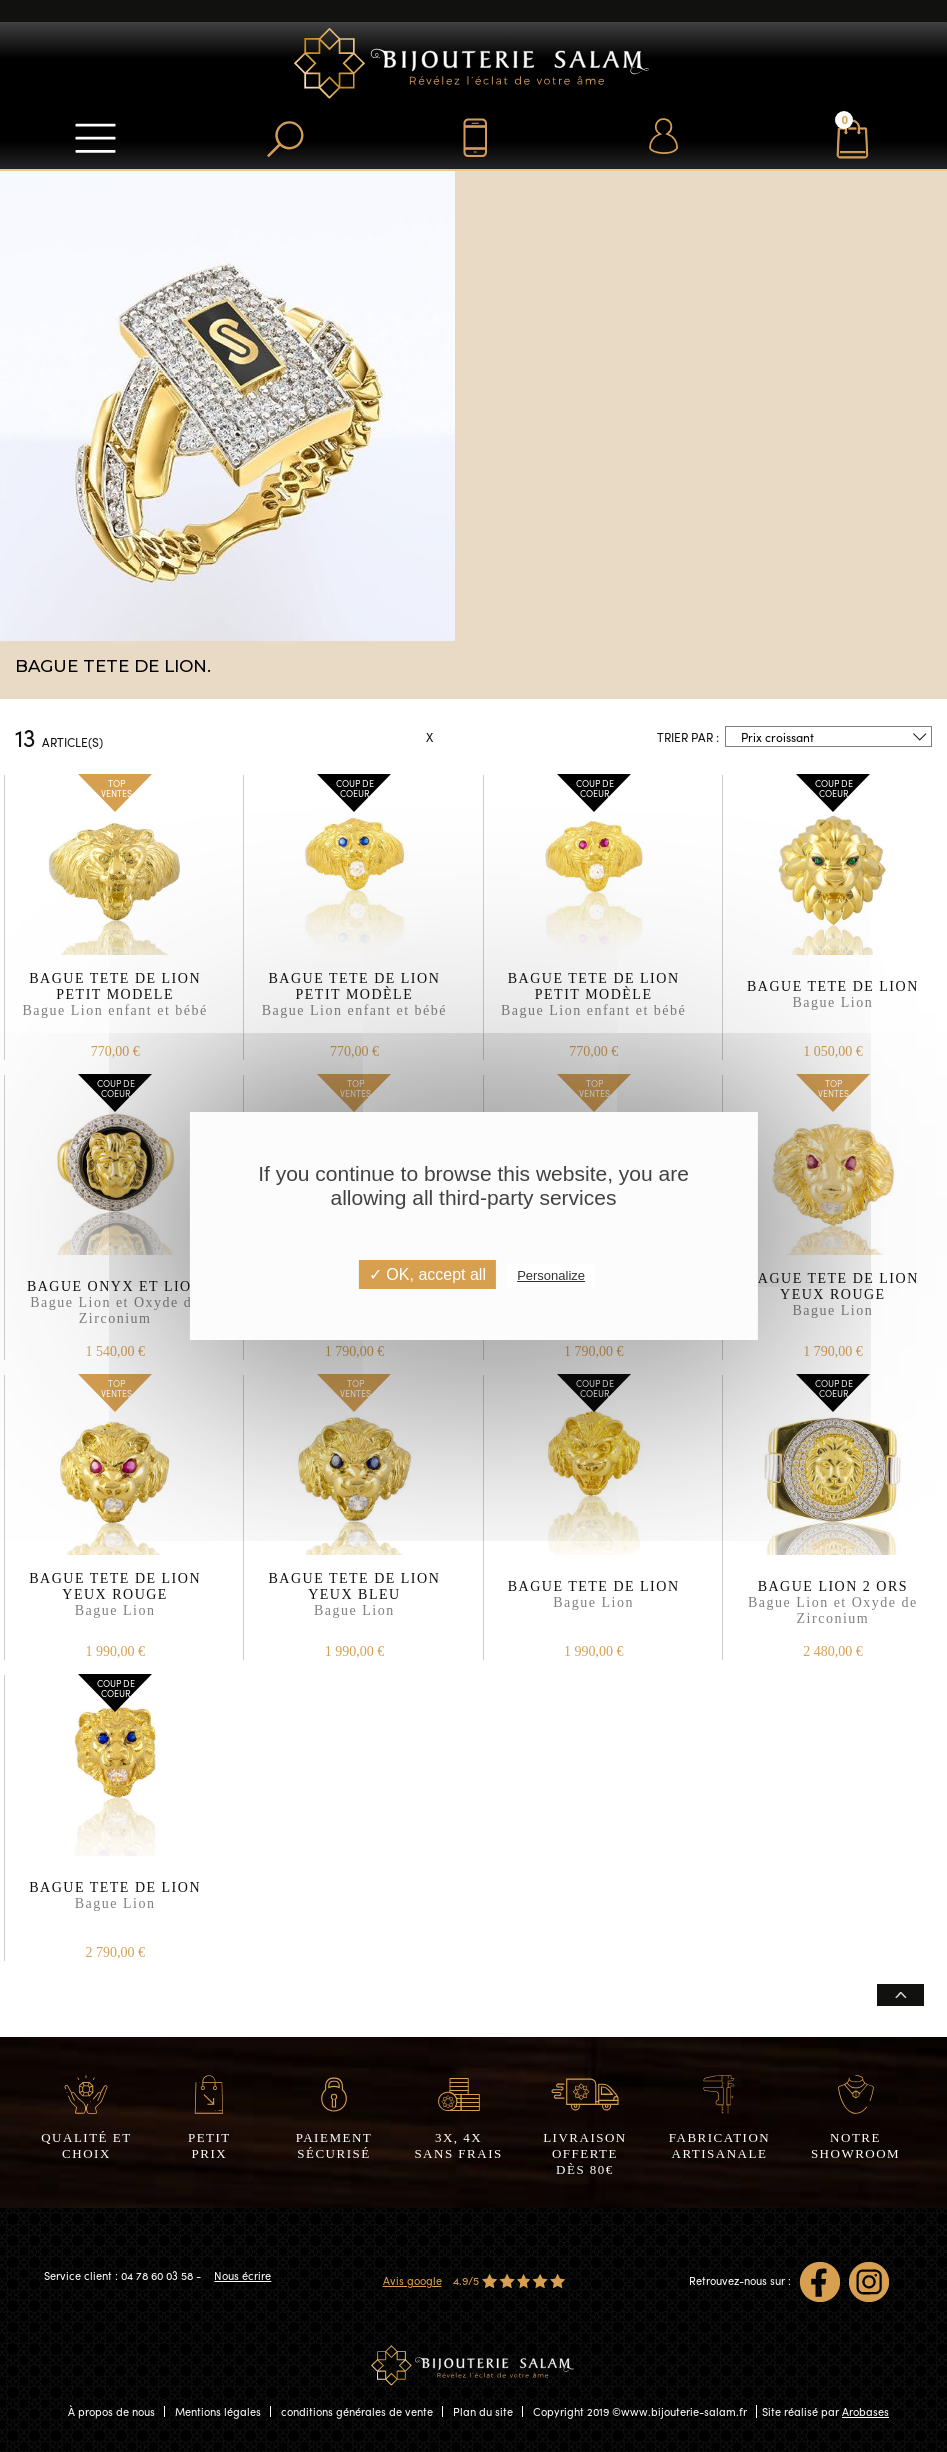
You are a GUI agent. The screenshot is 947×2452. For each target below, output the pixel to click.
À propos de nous (111, 2411)
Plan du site (483, 2411)
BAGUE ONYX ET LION (115, 1304)
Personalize (551, 1275)
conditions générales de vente (357, 2411)
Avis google (412, 2280)
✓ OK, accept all (427, 1274)
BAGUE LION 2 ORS (833, 1604)
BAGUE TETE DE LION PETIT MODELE (115, 1004)
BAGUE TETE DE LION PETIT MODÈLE (354, 1004)
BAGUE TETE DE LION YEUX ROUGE (833, 1304)
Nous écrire (242, 2275)
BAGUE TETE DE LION (833, 1004)
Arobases (865, 2411)
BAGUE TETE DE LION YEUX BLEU (354, 1604)
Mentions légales (218, 2411)
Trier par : (688, 737)
